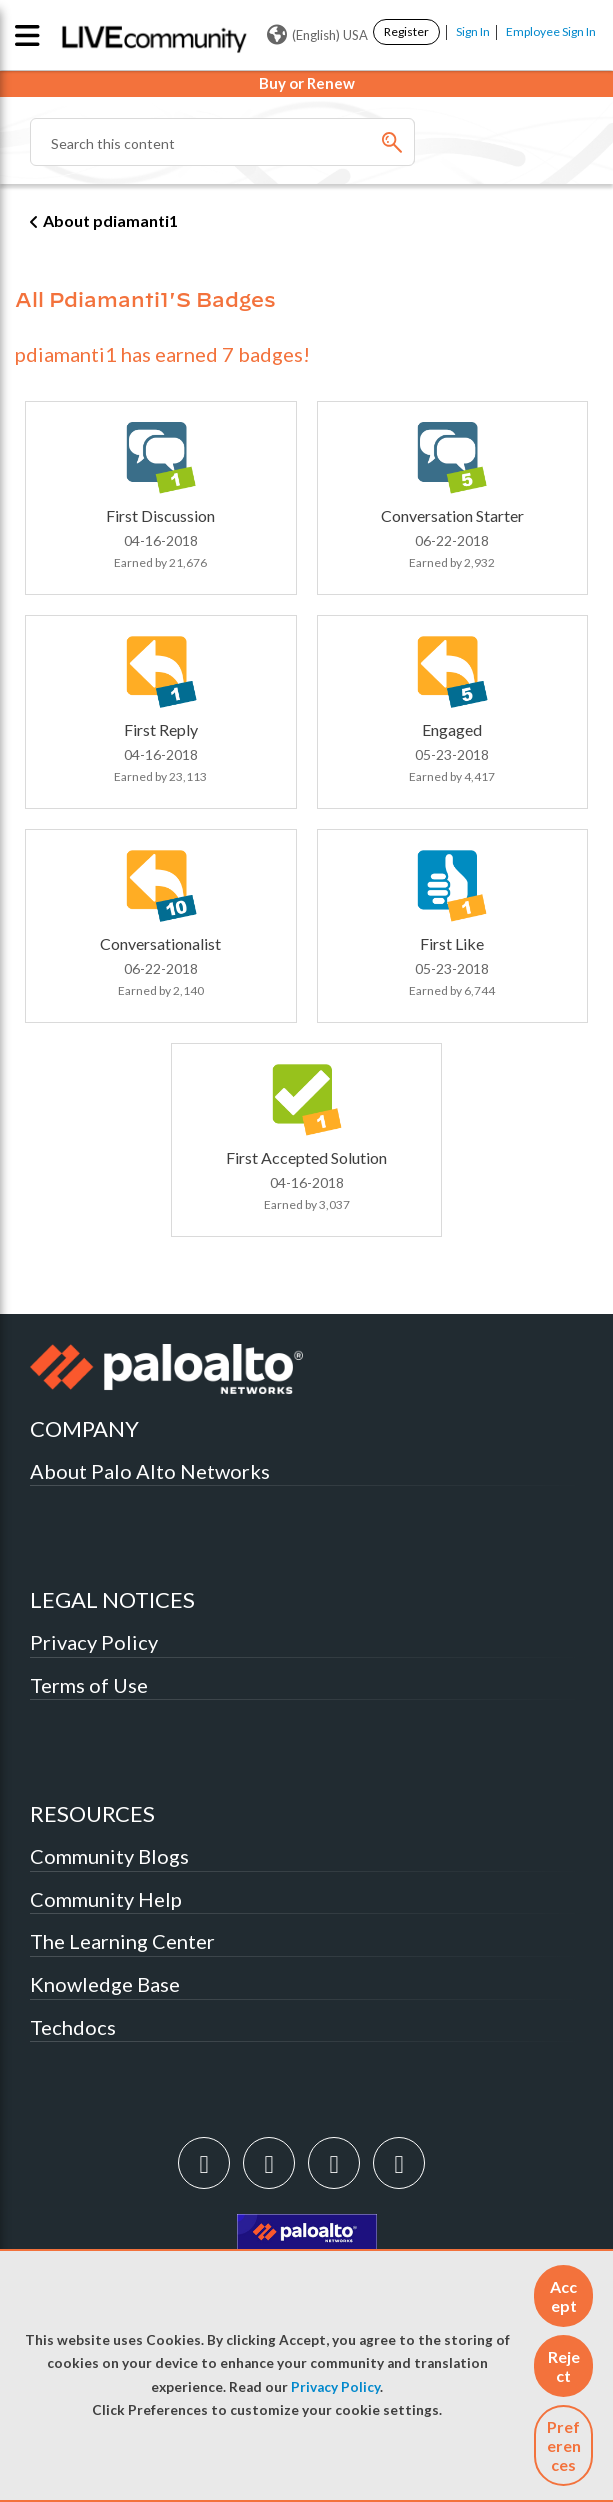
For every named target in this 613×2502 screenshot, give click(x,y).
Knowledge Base (105, 1984)
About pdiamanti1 (110, 220)
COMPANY (84, 1428)
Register (406, 31)
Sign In (473, 31)
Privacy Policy (335, 2387)
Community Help (106, 1899)
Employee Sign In (551, 31)
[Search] (222, 142)
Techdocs (73, 2027)
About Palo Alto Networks (150, 1471)
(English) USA (317, 35)
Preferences (564, 2445)
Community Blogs (109, 1856)
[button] (563, 2296)
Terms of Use (89, 1685)
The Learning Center (122, 1941)
